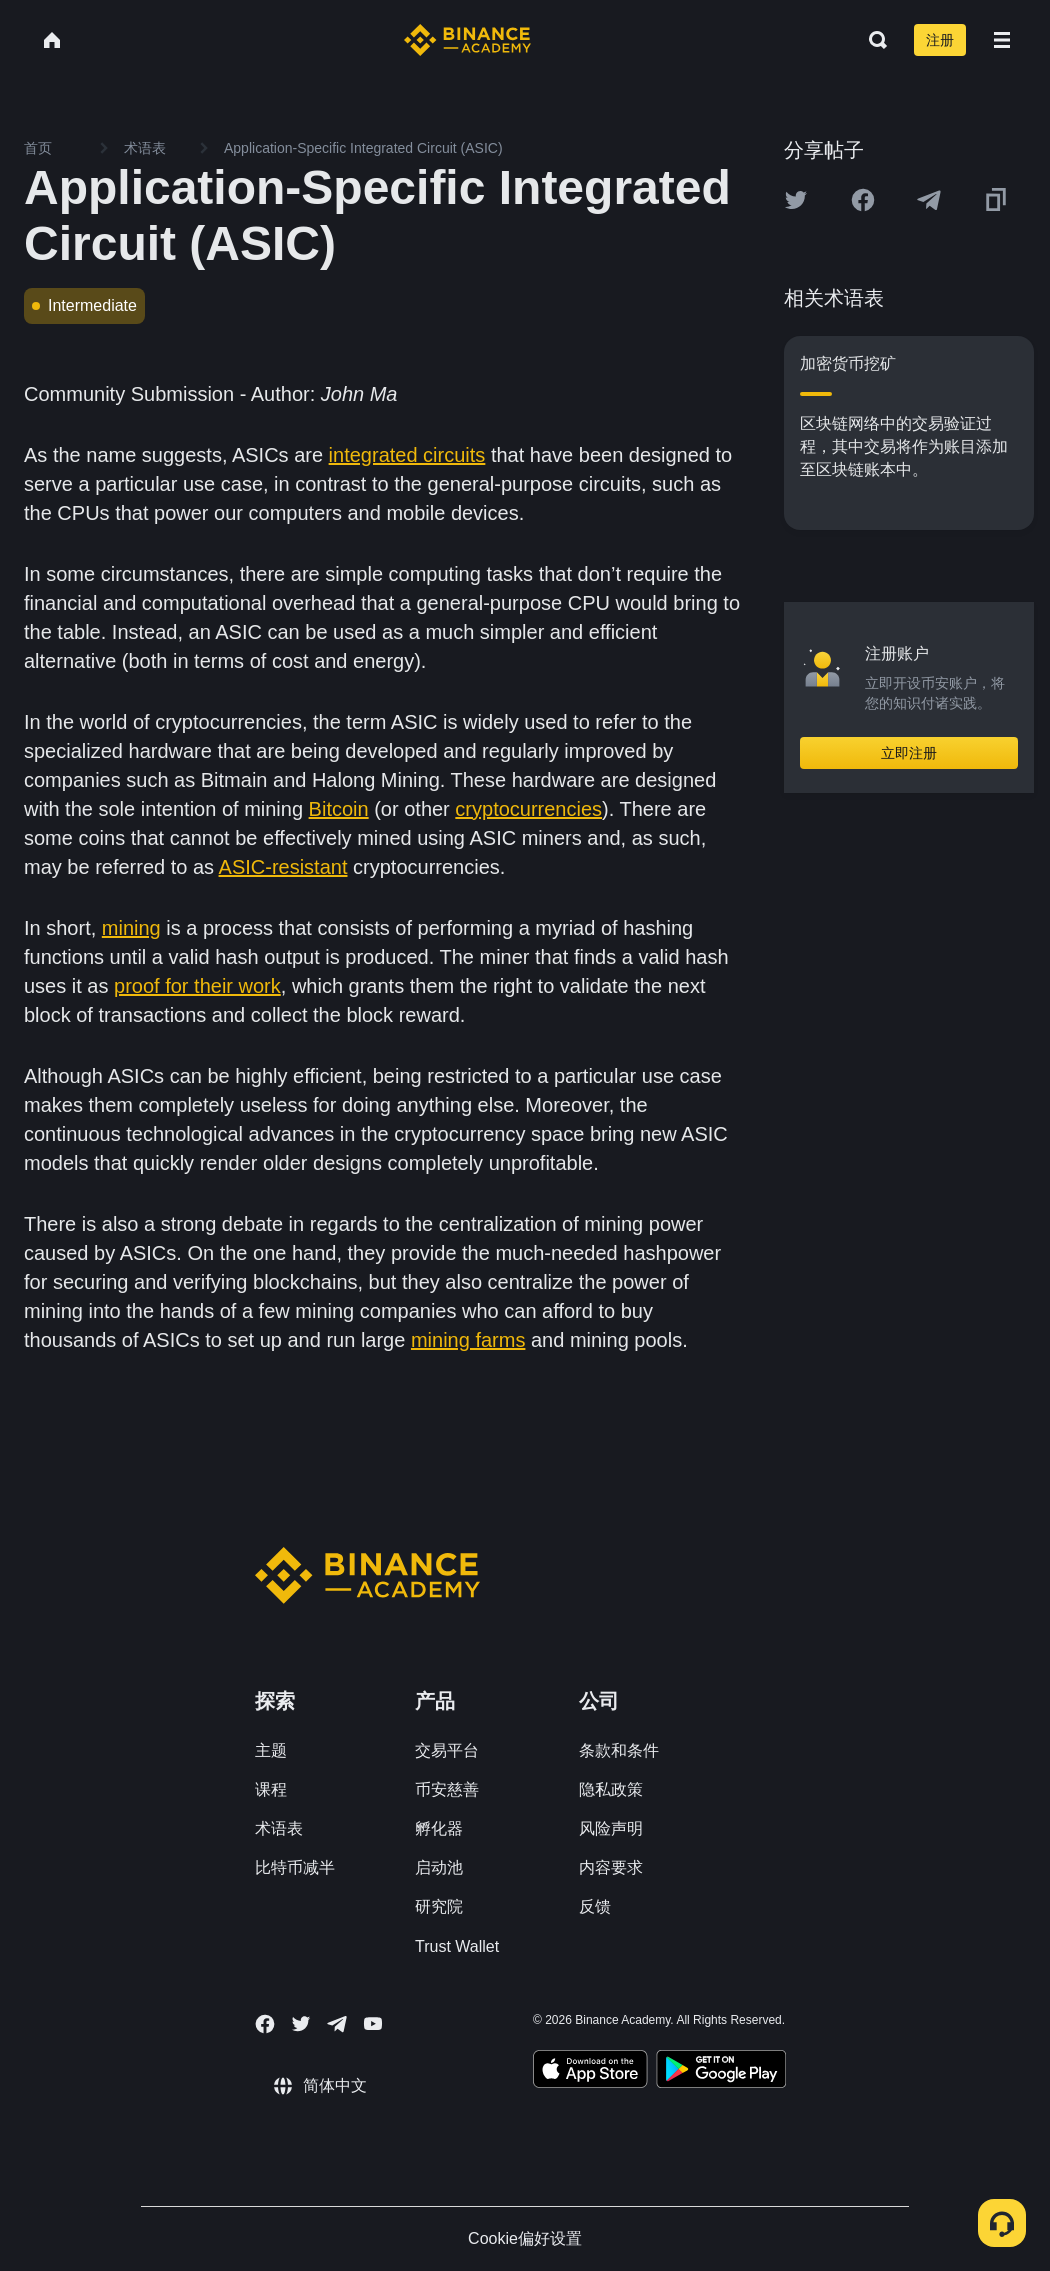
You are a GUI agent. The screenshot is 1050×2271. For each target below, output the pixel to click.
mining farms (468, 1340)
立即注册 (909, 753)
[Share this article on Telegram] (929, 200)
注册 (940, 40)
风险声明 (611, 1828)
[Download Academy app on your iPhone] (590, 2072)
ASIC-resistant (283, 867)
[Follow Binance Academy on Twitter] (301, 2024)
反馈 (595, 1906)
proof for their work (197, 986)
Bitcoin (339, 809)
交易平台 (447, 1750)
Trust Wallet (457, 1946)
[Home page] (467, 40)
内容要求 (611, 1867)
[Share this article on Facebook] (863, 200)
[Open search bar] (872, 40)
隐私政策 (611, 1789)
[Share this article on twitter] (796, 200)
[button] (1002, 40)
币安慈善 (447, 1789)
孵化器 (439, 1828)
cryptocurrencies (528, 809)
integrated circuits (407, 455)
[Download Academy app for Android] (721, 2072)
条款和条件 (619, 1750)
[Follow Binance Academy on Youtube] (373, 2023)
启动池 (439, 1867)
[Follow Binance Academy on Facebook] (265, 2024)
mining (131, 928)
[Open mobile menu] (1002, 40)
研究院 (439, 1906)
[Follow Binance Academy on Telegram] (337, 2024)
